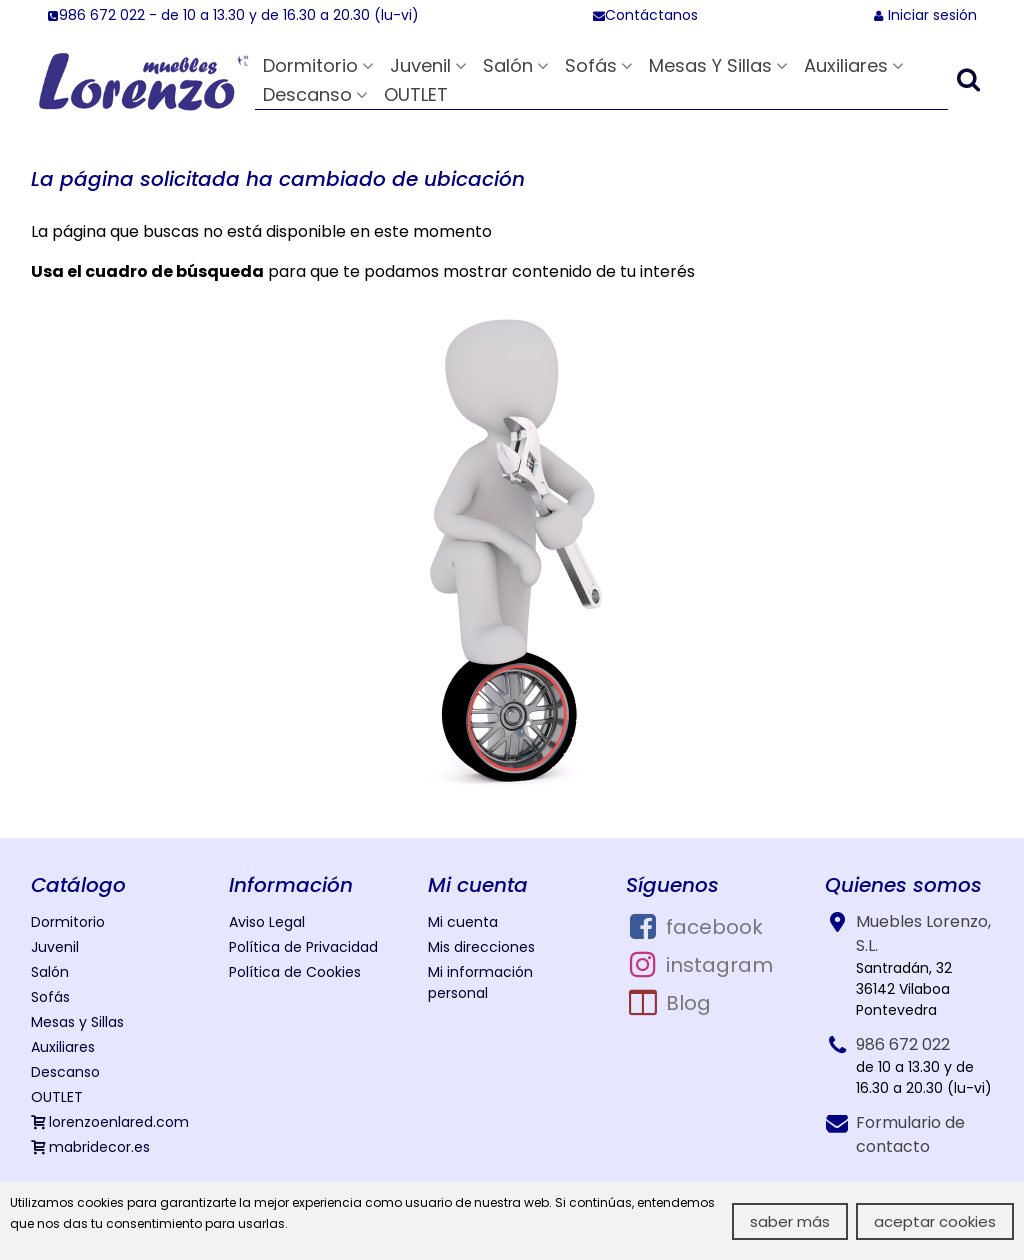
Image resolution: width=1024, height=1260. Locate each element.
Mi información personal (480, 982)
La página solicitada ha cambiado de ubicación (278, 179)
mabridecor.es (90, 1147)
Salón (508, 65)
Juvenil (420, 65)
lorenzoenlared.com (110, 1122)
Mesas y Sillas (710, 65)
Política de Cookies (295, 972)
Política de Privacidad (303, 947)
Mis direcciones (481, 947)
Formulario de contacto (910, 1134)
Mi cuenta (463, 922)
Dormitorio (310, 65)
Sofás (591, 65)
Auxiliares (846, 65)
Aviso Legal (267, 922)
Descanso (307, 94)
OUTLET (416, 94)
